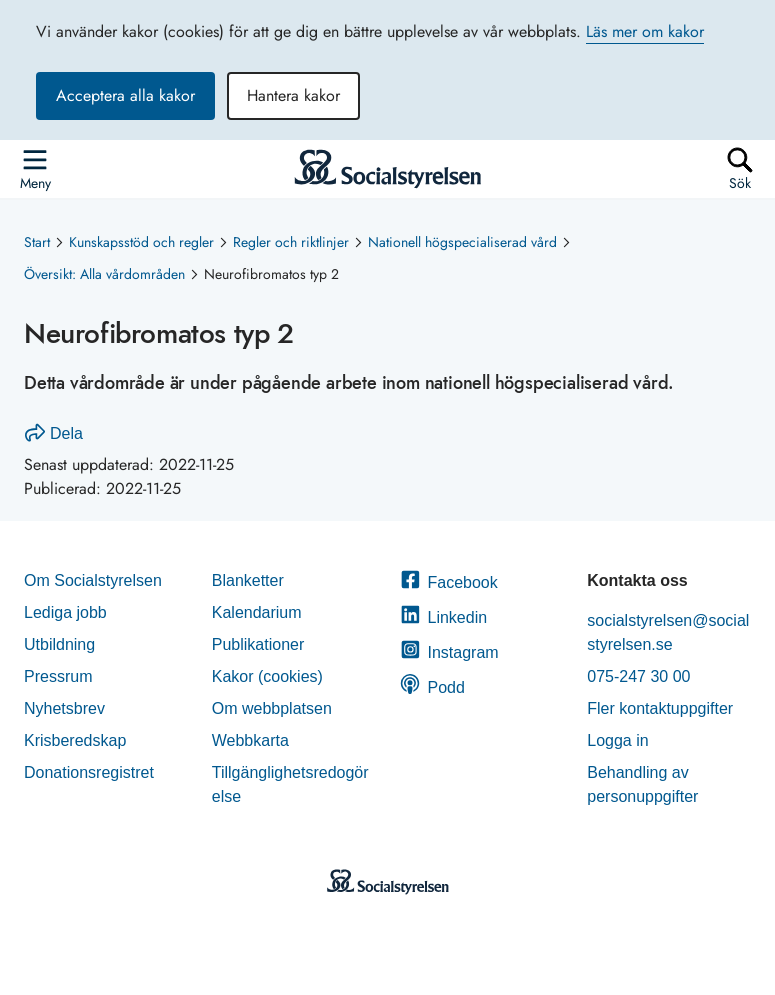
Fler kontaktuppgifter (660, 708)
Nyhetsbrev (64, 708)
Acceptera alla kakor (125, 95)
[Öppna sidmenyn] (35, 169)
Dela (54, 433)
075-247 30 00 (638, 676)
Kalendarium (257, 612)
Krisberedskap (75, 740)
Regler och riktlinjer (291, 242)
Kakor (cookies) (267, 676)
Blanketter (248, 580)
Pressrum (58, 676)
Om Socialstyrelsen (93, 580)
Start (37, 242)
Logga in (617, 740)
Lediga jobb (65, 612)
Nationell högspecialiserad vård (462, 242)
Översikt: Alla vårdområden (104, 274)
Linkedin (444, 617)
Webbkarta (250, 740)
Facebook (449, 582)
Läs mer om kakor (645, 31)
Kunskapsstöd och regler (141, 242)
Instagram (449, 652)
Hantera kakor (293, 95)
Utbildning (59, 644)
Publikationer (258, 644)
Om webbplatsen (272, 708)
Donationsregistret (89, 772)
